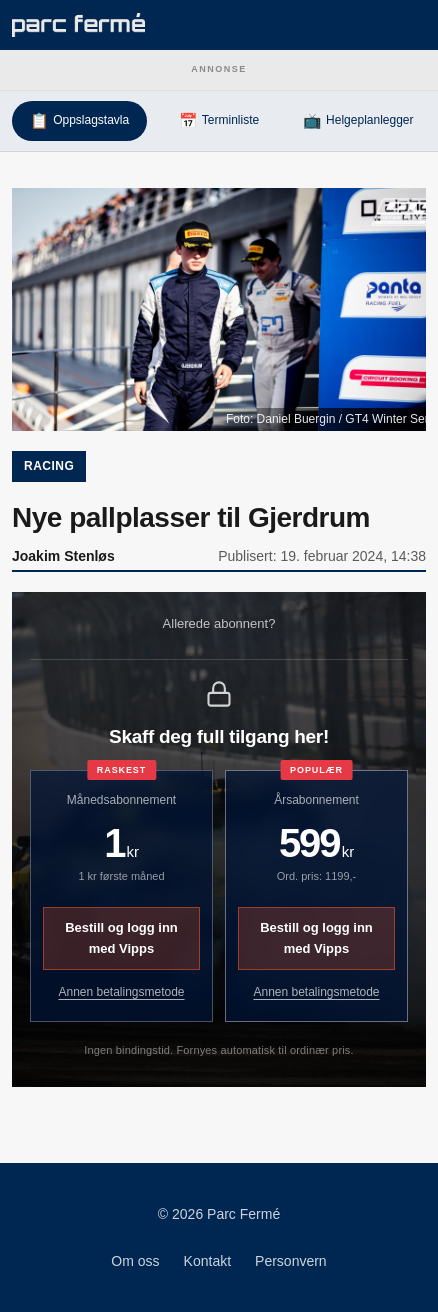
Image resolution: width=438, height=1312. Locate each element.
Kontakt (207, 1261)
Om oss (135, 1261)
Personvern (291, 1261)
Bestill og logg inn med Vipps (121, 938)
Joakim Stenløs (63, 556)
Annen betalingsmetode (121, 992)
